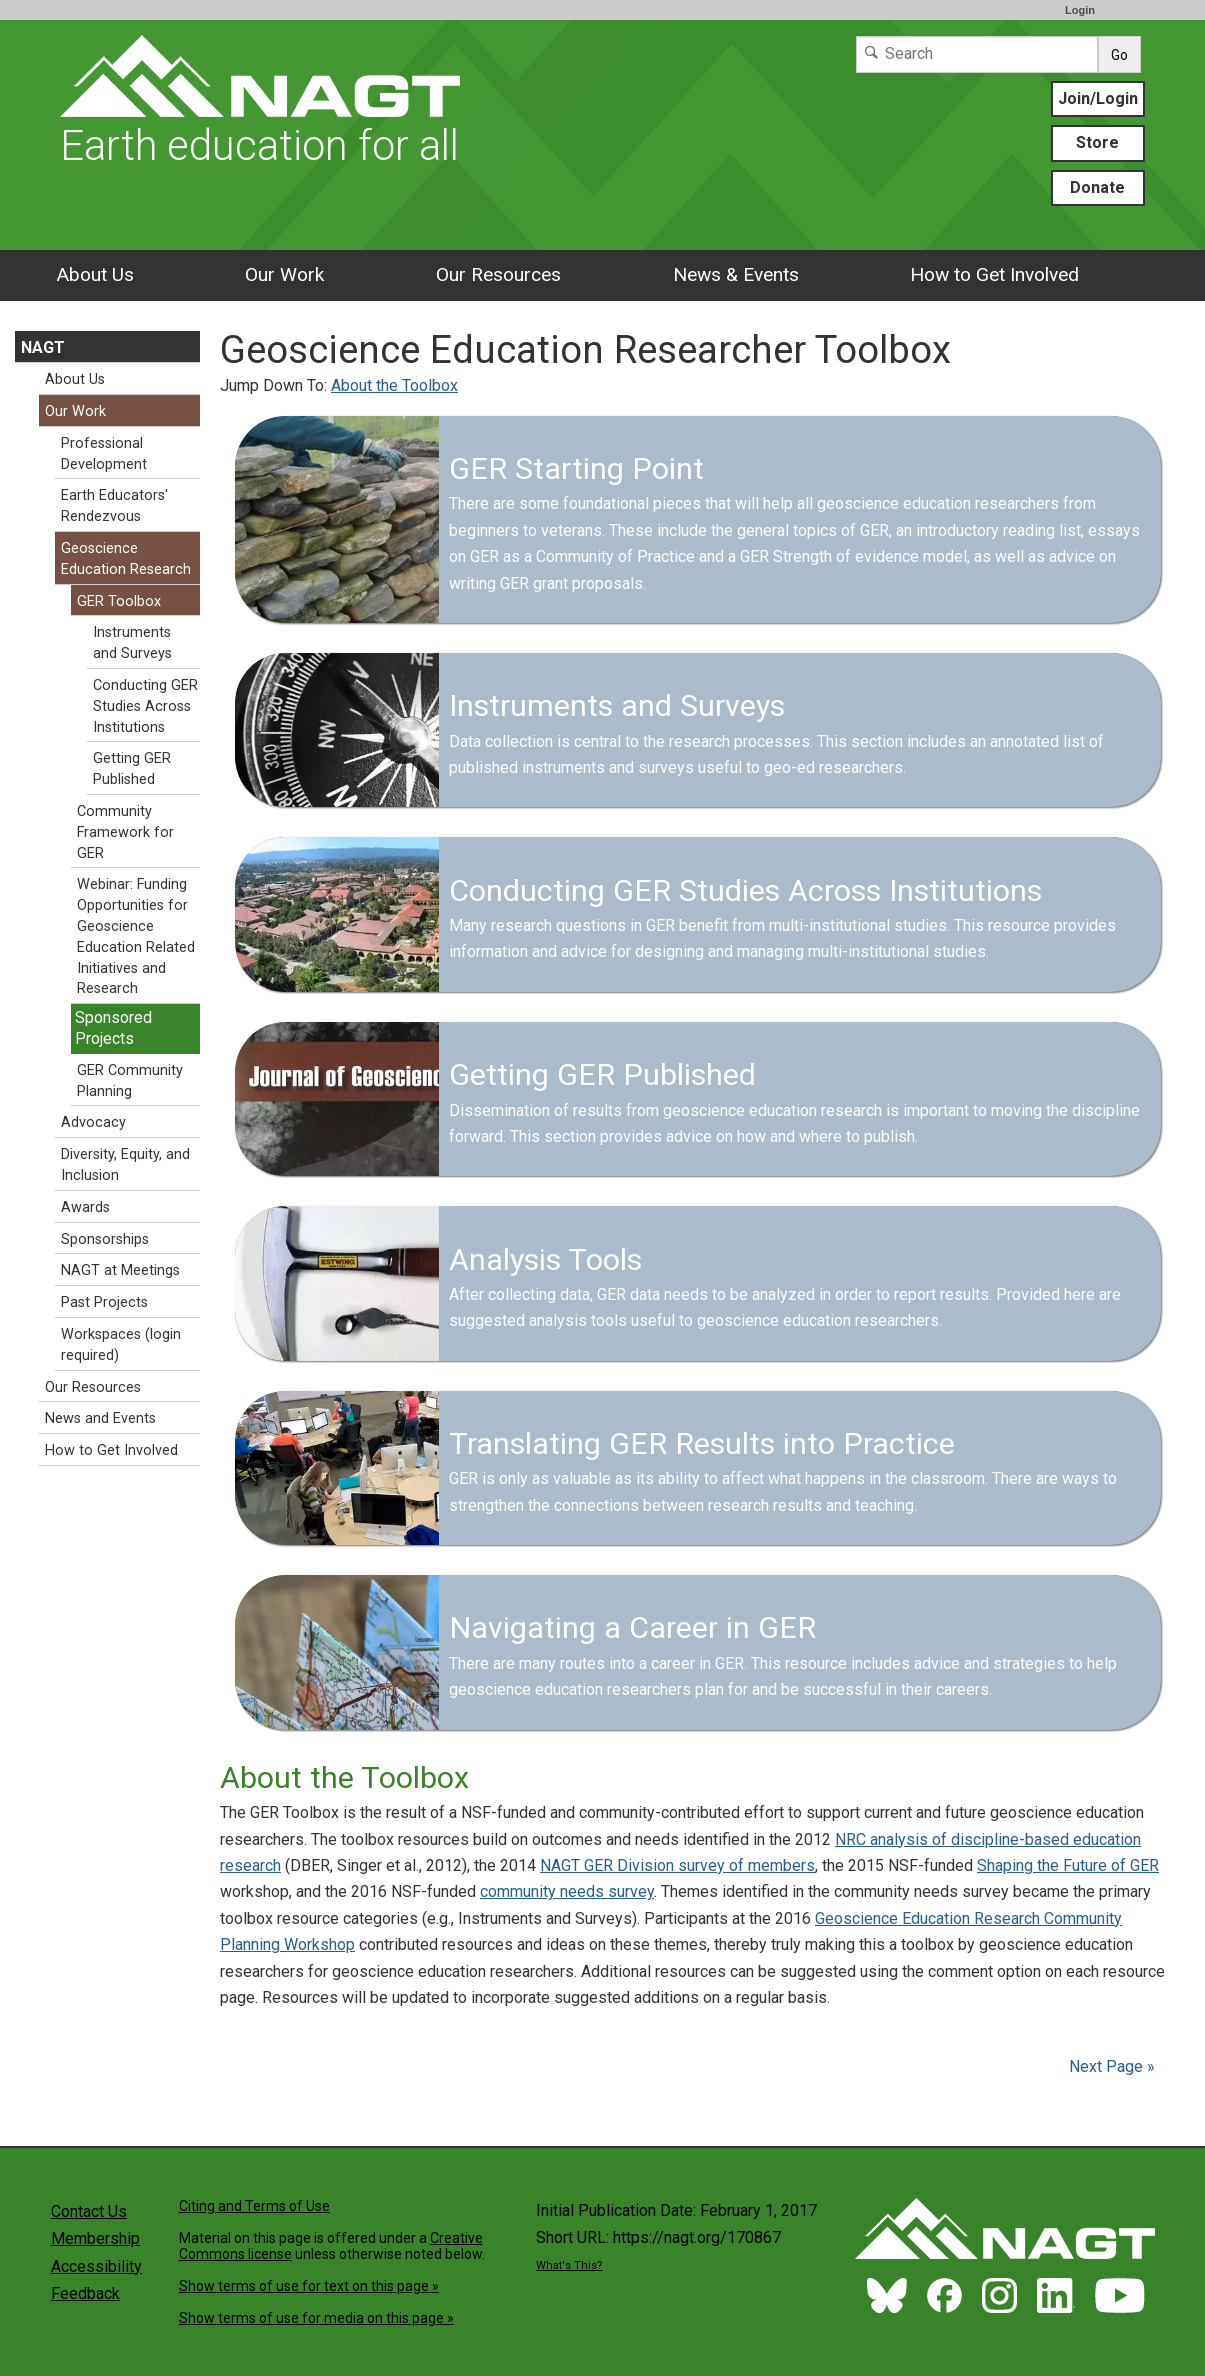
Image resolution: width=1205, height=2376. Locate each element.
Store (1097, 142)
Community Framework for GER (125, 832)
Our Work (284, 274)
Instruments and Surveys (132, 643)
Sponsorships (105, 1239)
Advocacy (93, 1122)
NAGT (43, 347)
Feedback (85, 2293)
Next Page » (1110, 2066)
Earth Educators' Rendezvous (114, 506)
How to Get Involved (994, 274)
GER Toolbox (119, 601)
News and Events (100, 1418)
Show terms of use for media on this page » (316, 2318)
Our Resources (498, 274)
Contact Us (89, 2211)
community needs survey (567, 1891)
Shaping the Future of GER (1068, 1865)
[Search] (977, 54)
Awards (85, 1207)
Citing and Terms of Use (254, 2206)
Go (1119, 55)
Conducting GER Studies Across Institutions (145, 706)
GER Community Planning (130, 1081)
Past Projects (104, 1302)
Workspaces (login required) (121, 1345)
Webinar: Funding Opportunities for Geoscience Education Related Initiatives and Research (136, 936)
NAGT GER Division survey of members (677, 1865)
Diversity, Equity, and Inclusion (125, 1165)
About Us (95, 274)
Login (1080, 10)
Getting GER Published (132, 769)
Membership (95, 2238)
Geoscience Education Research (126, 559)
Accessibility (96, 2266)
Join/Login (1098, 98)
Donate (1097, 187)
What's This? (569, 2265)
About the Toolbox (394, 385)
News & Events (736, 274)
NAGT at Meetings (120, 1270)
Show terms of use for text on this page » (309, 2286)
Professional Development (104, 454)
